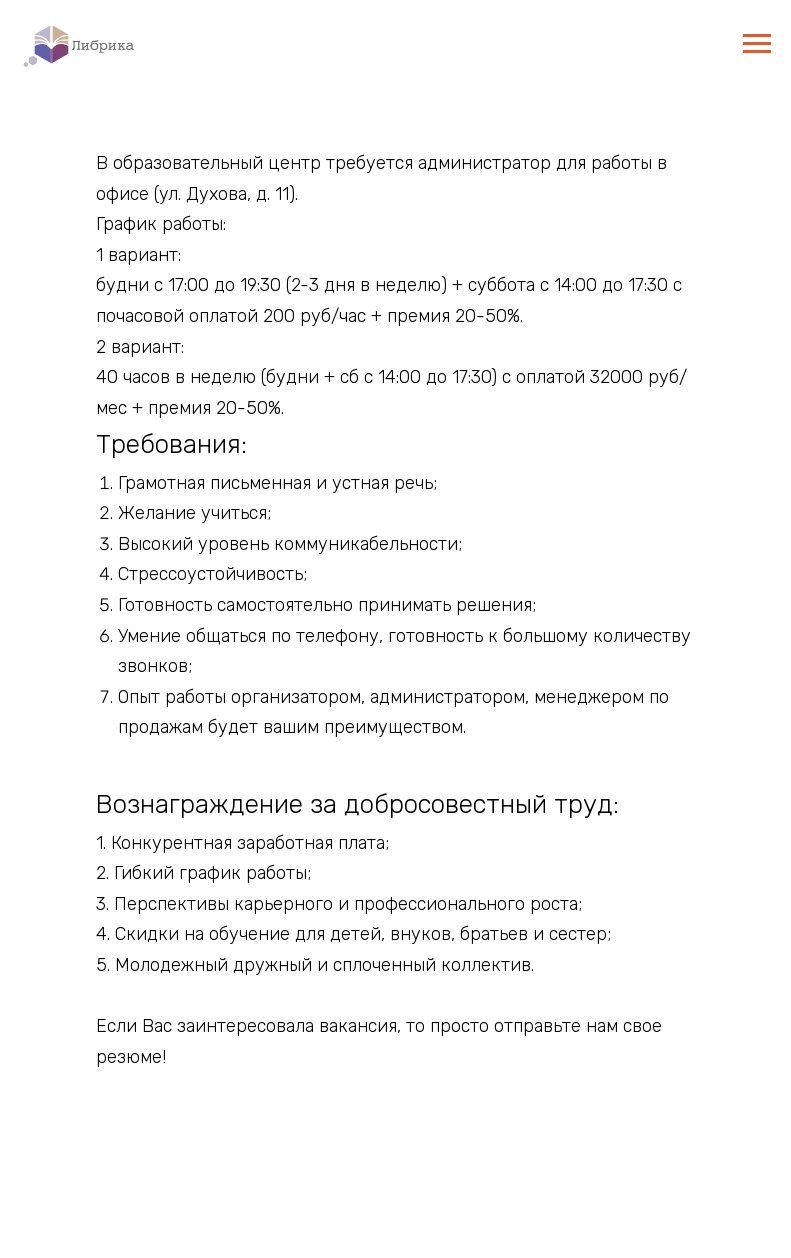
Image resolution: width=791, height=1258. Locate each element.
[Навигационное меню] (757, 44)
